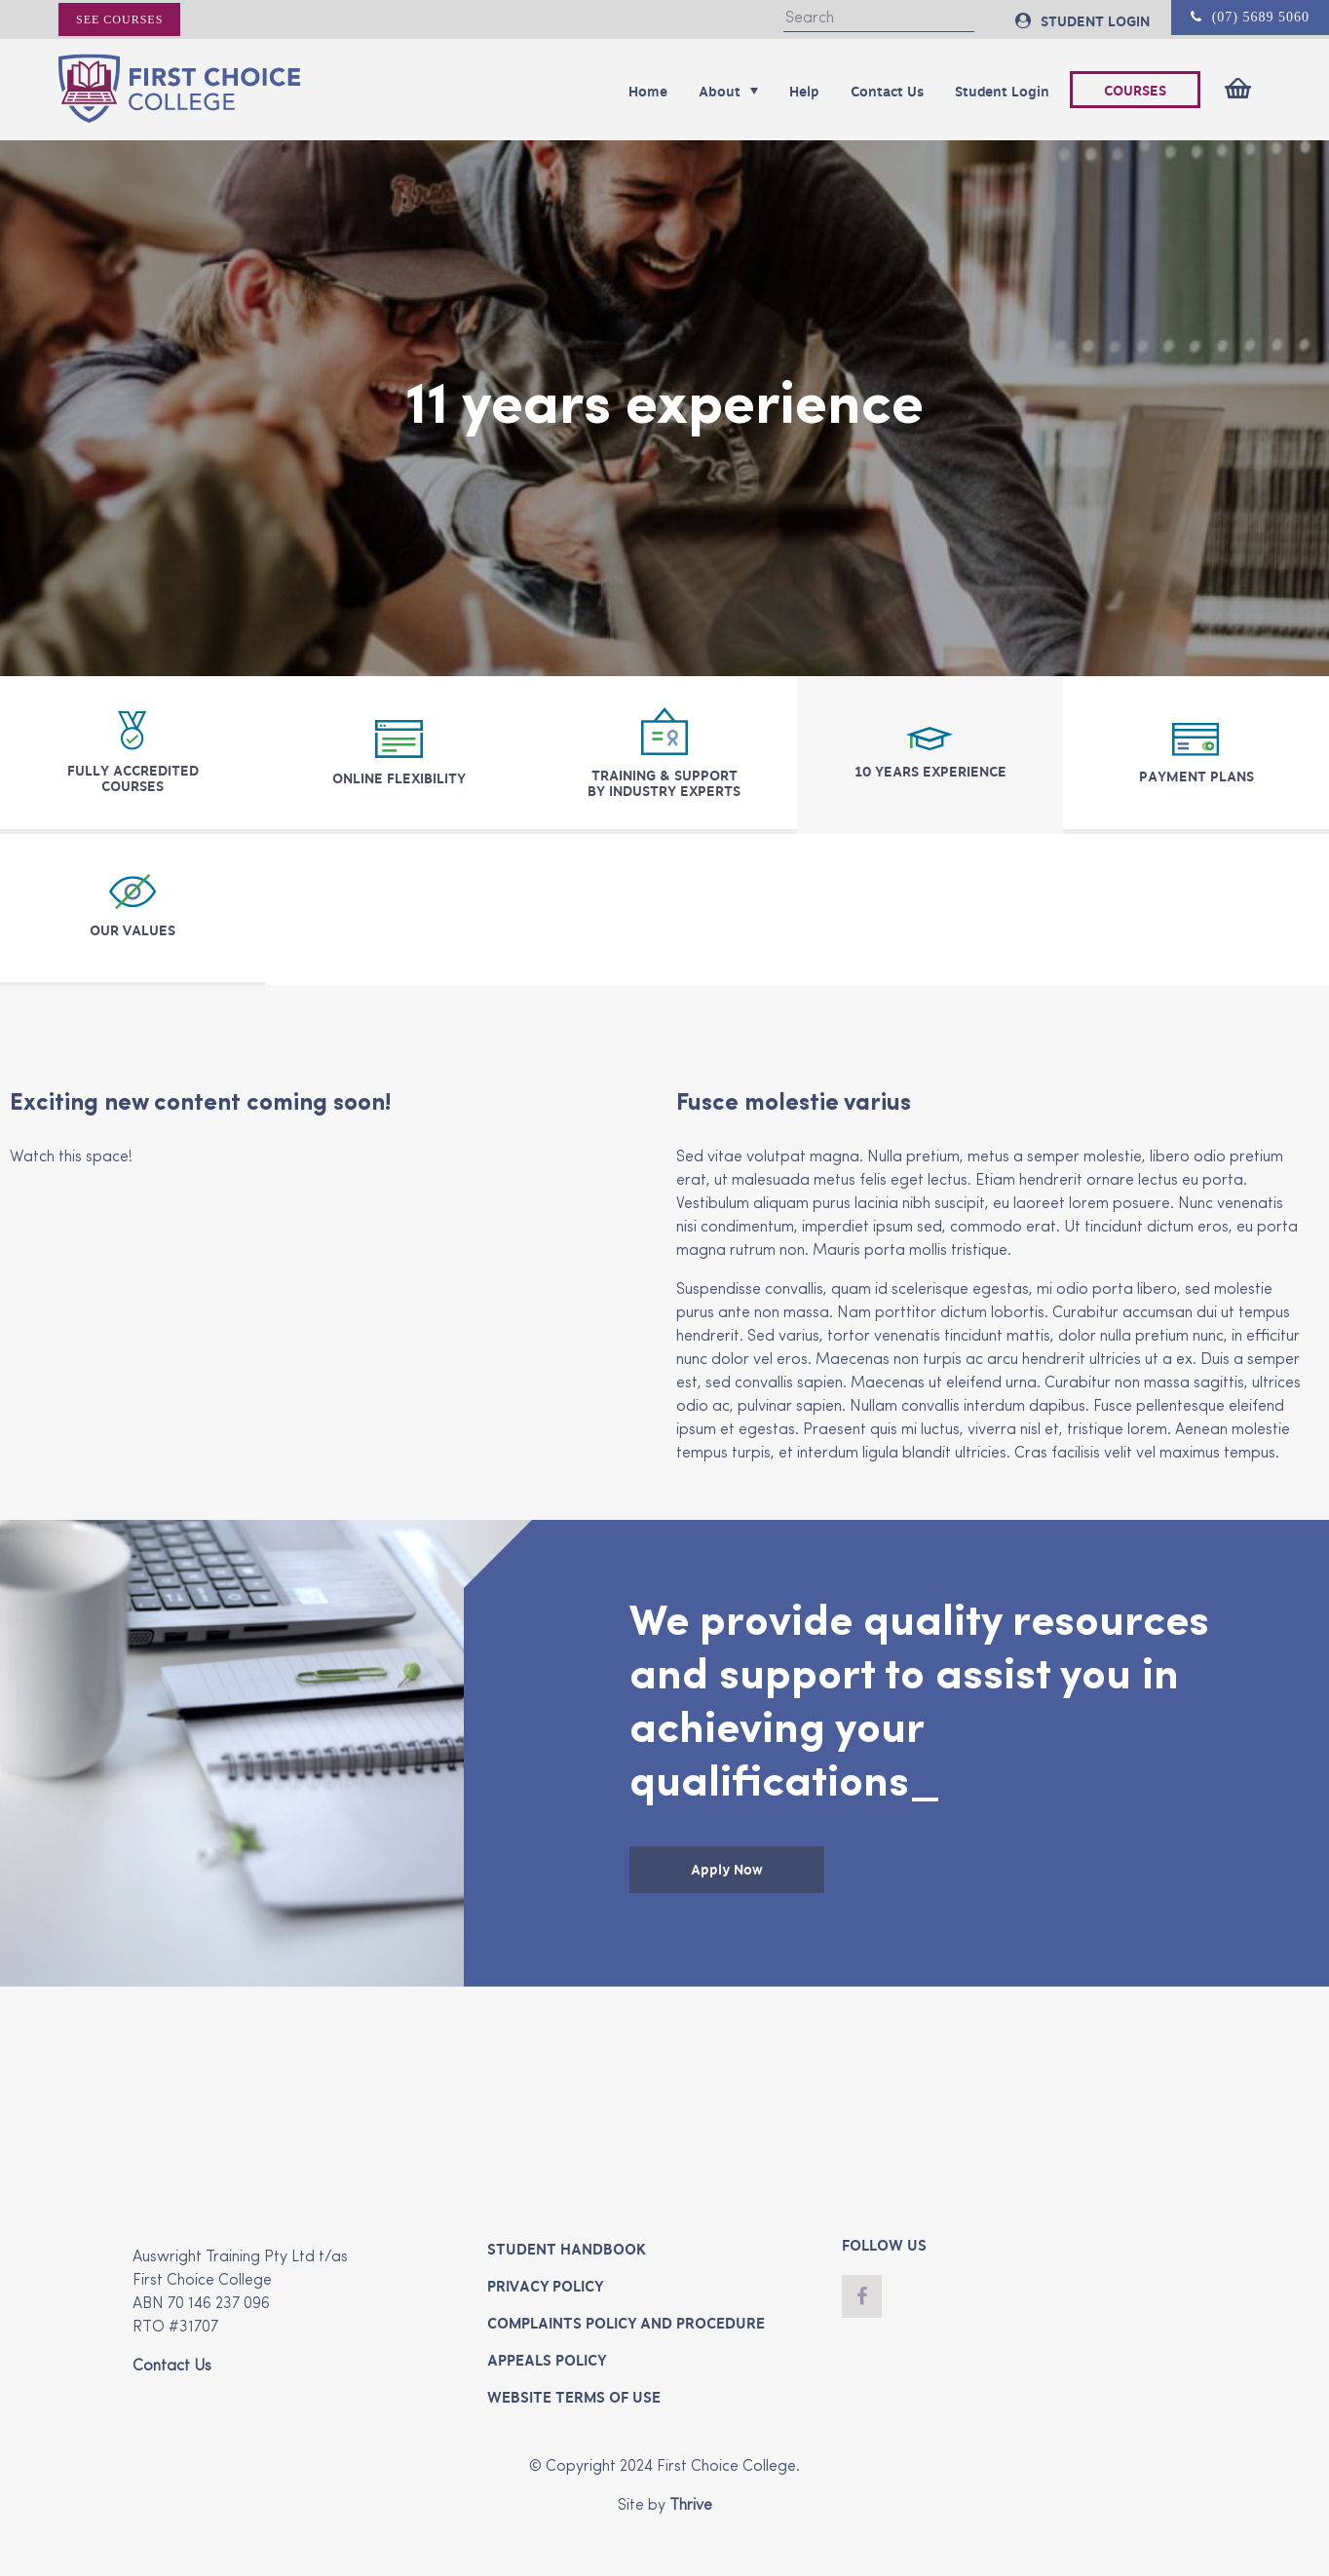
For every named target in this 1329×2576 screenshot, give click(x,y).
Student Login (1002, 91)
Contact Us (887, 91)
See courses (119, 19)
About (728, 91)
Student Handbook (566, 2249)
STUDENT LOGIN (1082, 21)
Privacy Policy (545, 2286)
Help (804, 91)
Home (647, 91)
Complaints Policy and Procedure (626, 2323)
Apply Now (727, 1869)
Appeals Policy (546, 2360)
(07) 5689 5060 (1250, 17)
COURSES (1135, 90)
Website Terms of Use (574, 2397)
